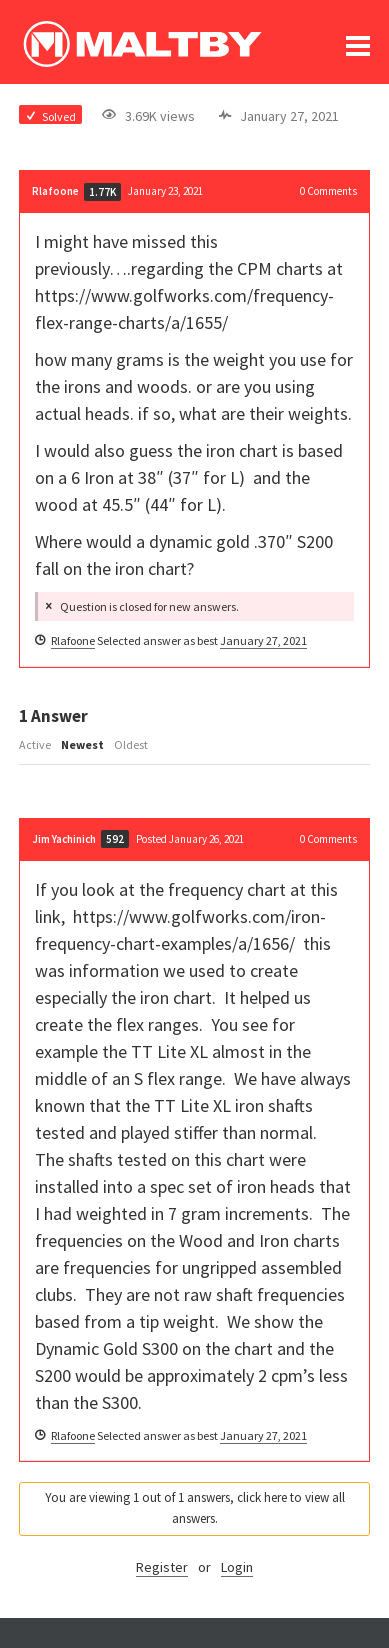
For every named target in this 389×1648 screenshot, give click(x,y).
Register (162, 1567)
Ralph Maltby (142, 44)
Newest (82, 744)
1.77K (102, 192)
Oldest (131, 744)
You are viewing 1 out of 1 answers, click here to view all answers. (195, 1508)
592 (115, 839)
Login (237, 1567)
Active (35, 744)
